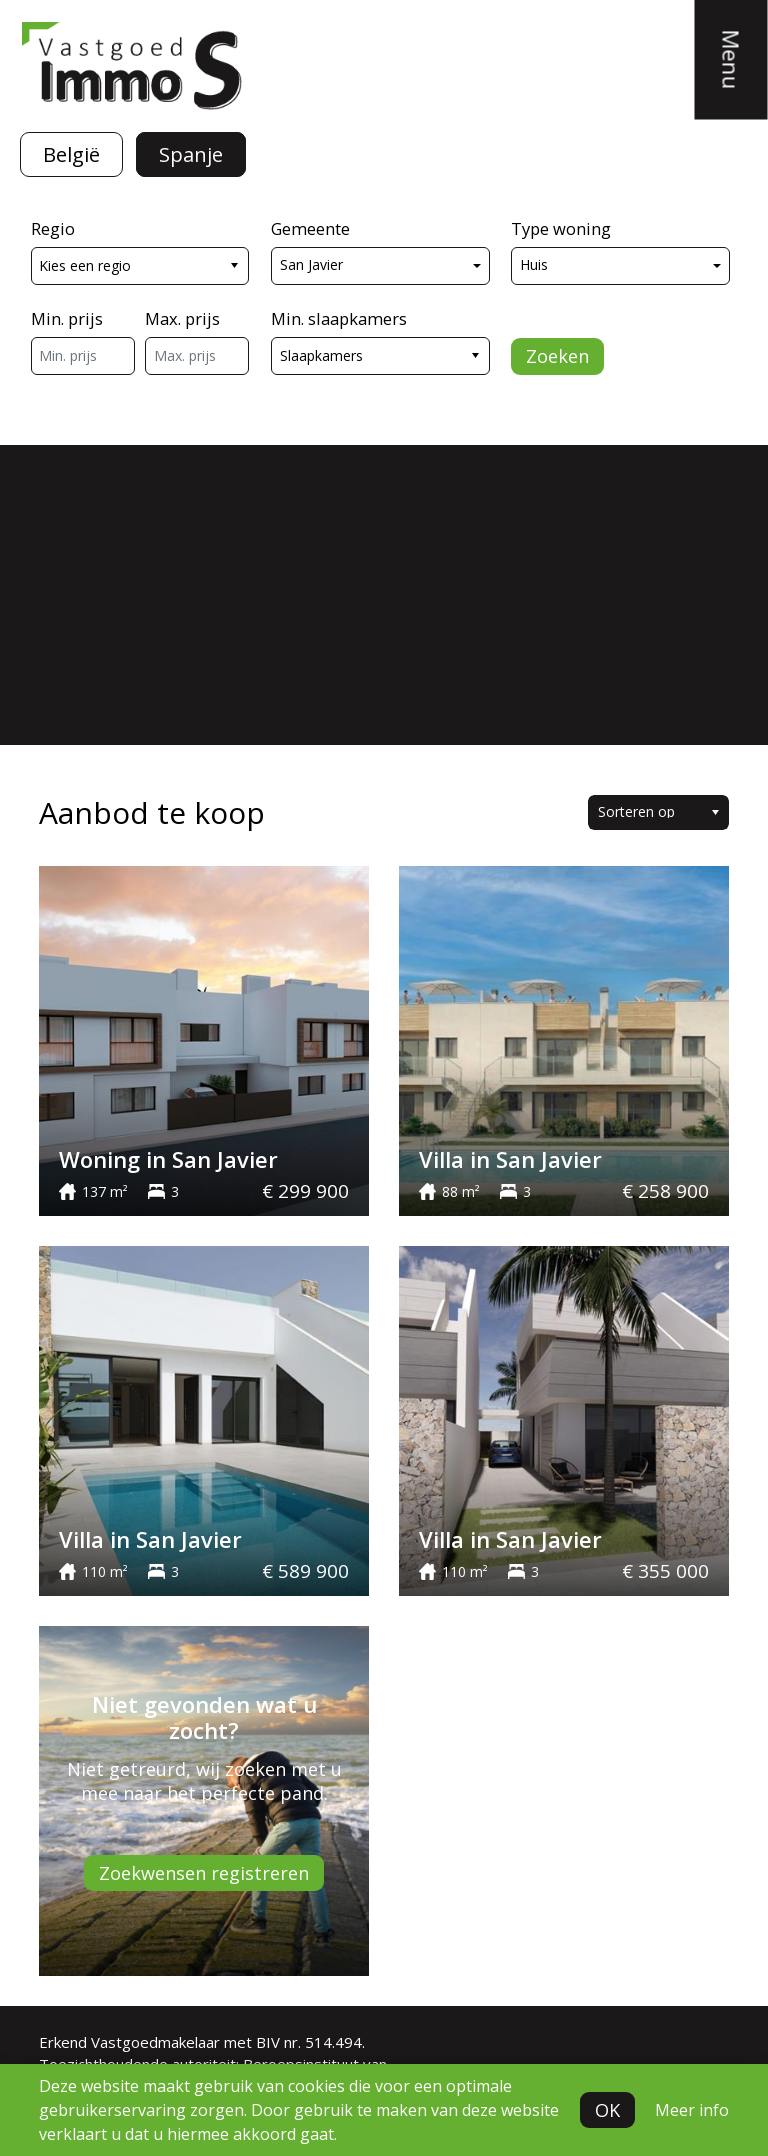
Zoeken (557, 356)
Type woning (561, 228)
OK (607, 2110)
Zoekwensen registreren (204, 1873)
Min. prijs (67, 318)
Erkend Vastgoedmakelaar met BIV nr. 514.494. (202, 2042)
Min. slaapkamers (339, 318)
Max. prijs (182, 318)
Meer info (692, 2110)
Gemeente (310, 228)
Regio (53, 228)
